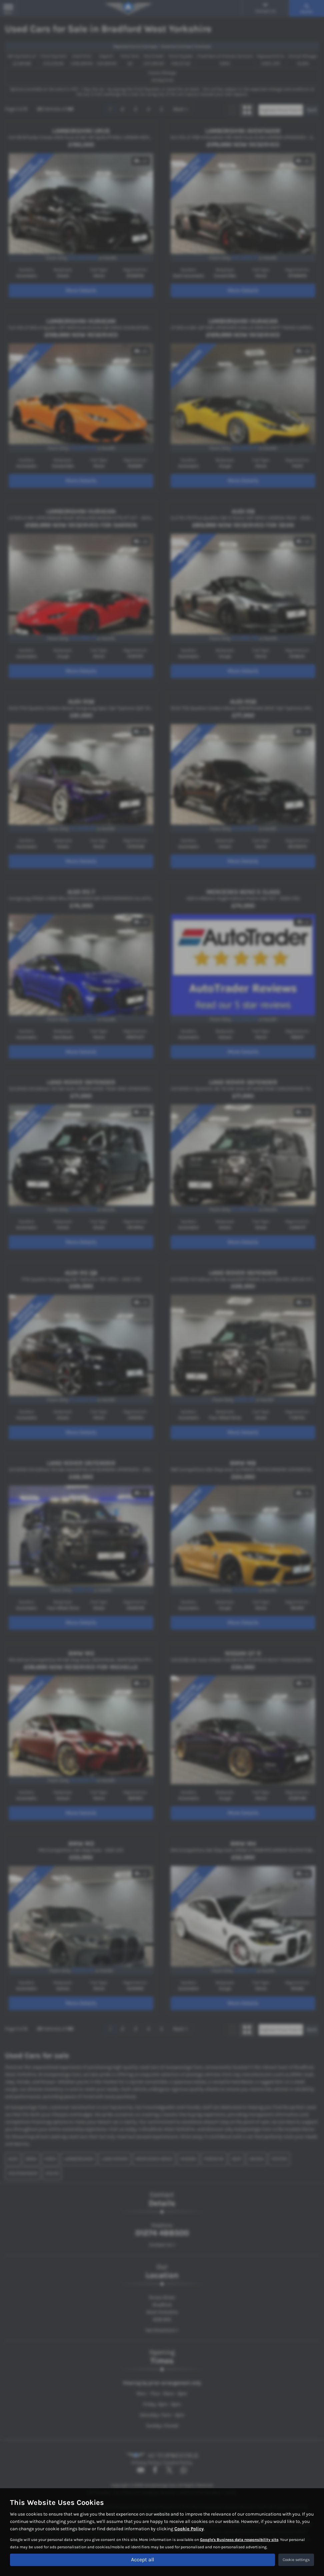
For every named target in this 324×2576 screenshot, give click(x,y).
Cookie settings (296, 2559)
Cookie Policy (189, 2528)
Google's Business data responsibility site (239, 2539)
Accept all (142, 2559)
